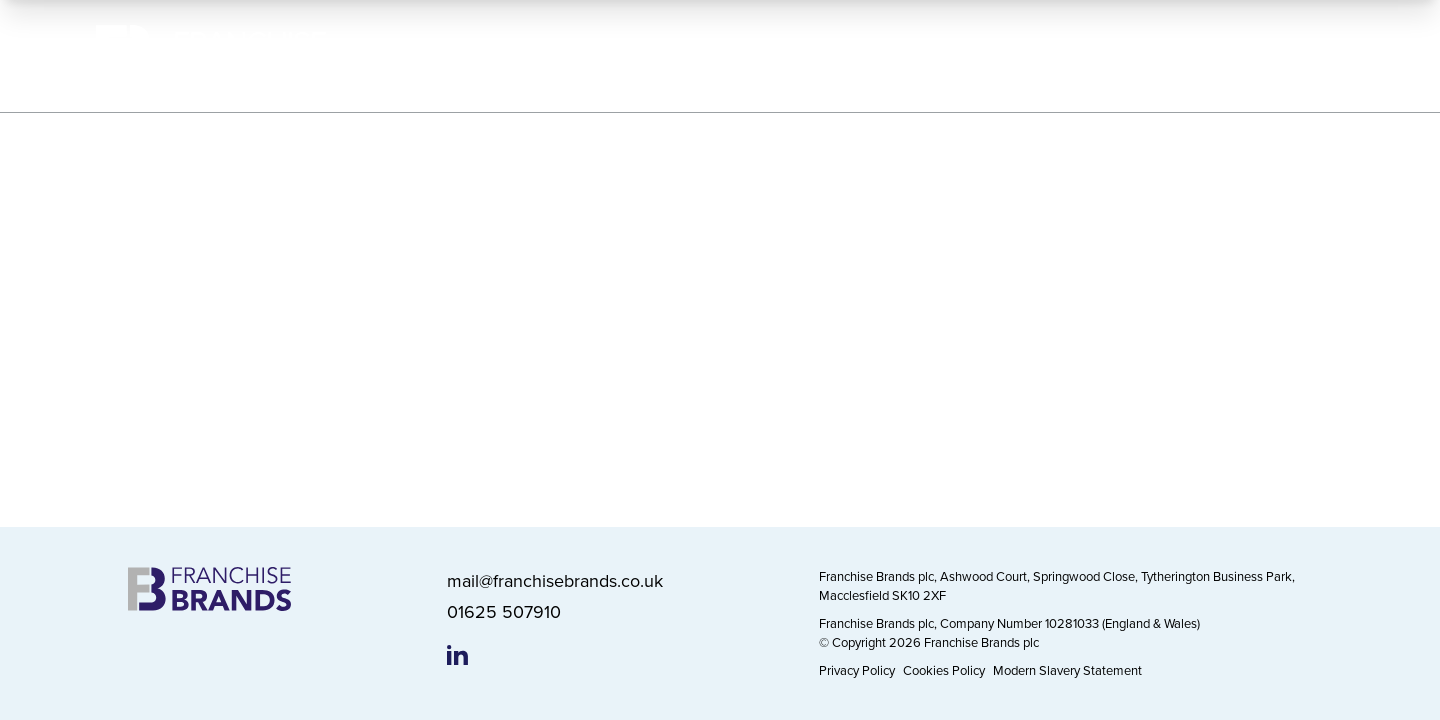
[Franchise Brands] (211, 56)
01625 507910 (504, 611)
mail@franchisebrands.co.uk (555, 580)
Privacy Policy (857, 670)
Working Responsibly (909, 55)
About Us (615, 55)
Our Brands (743, 55)
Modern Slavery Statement (1067, 670)
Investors (1069, 55)
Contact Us (1293, 55)
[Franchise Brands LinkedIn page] (457, 655)
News (1178, 55)
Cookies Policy (944, 670)
